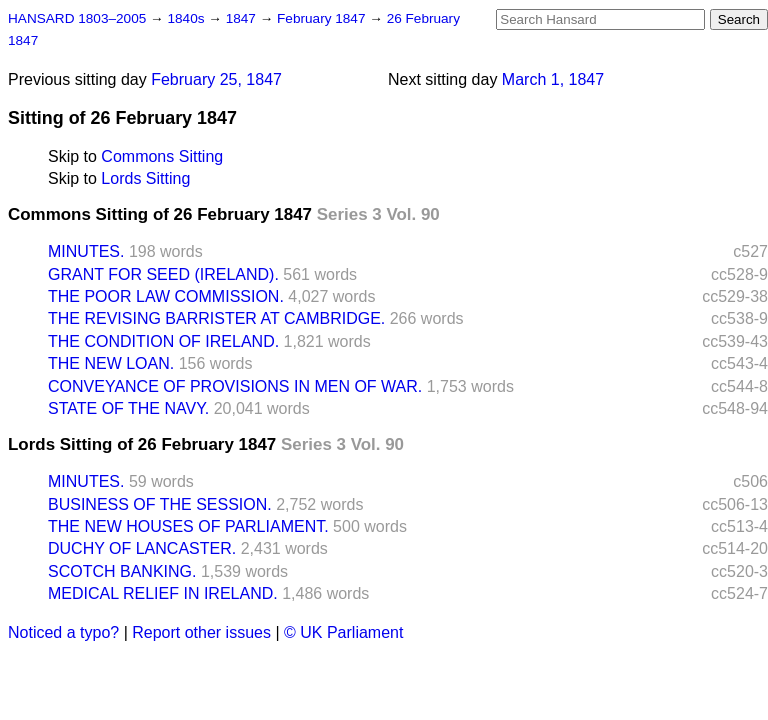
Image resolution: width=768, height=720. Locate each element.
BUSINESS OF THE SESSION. (160, 504)
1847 (243, 18)
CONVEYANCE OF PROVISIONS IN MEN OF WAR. (235, 386)
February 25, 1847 (216, 79)
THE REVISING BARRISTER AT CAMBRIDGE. (216, 318)
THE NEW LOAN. (111, 363)
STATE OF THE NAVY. (128, 408)
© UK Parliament (343, 632)
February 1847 (323, 18)
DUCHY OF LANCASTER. (142, 548)
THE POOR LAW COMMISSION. (166, 296)
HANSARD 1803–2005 (77, 18)
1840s (187, 18)
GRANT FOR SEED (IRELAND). (163, 274)
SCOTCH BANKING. (122, 571)
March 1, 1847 (553, 79)
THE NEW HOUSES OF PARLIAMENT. (188, 526)
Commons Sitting (162, 156)
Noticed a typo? (63, 632)
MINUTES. (86, 251)
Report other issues (201, 632)
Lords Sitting (145, 178)
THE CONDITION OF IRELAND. (163, 341)
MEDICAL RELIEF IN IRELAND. (163, 593)
